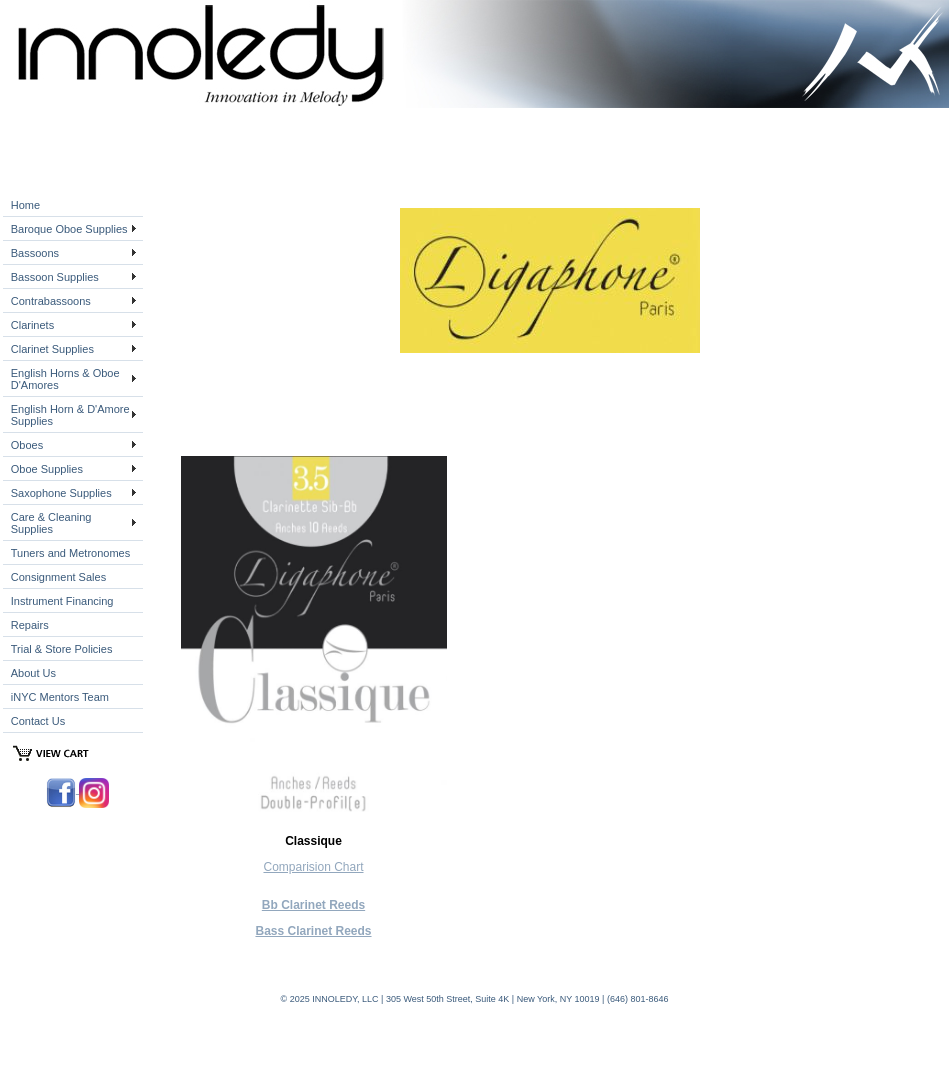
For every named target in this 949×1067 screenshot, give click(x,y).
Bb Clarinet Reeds (313, 905)
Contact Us (38, 721)
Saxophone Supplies (61, 493)
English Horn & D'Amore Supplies (70, 415)
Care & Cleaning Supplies (51, 523)
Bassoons (35, 253)
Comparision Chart (313, 867)
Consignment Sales (58, 577)
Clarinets (32, 325)
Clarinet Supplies (52, 349)
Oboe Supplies (47, 469)
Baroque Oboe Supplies (69, 229)
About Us (33, 673)
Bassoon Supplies (55, 277)
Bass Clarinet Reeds (313, 931)
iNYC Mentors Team (60, 697)
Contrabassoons (51, 301)
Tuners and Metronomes (70, 553)
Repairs (30, 625)
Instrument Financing (62, 601)
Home (25, 205)
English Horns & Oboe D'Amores (65, 379)
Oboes (27, 445)
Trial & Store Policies (62, 649)
